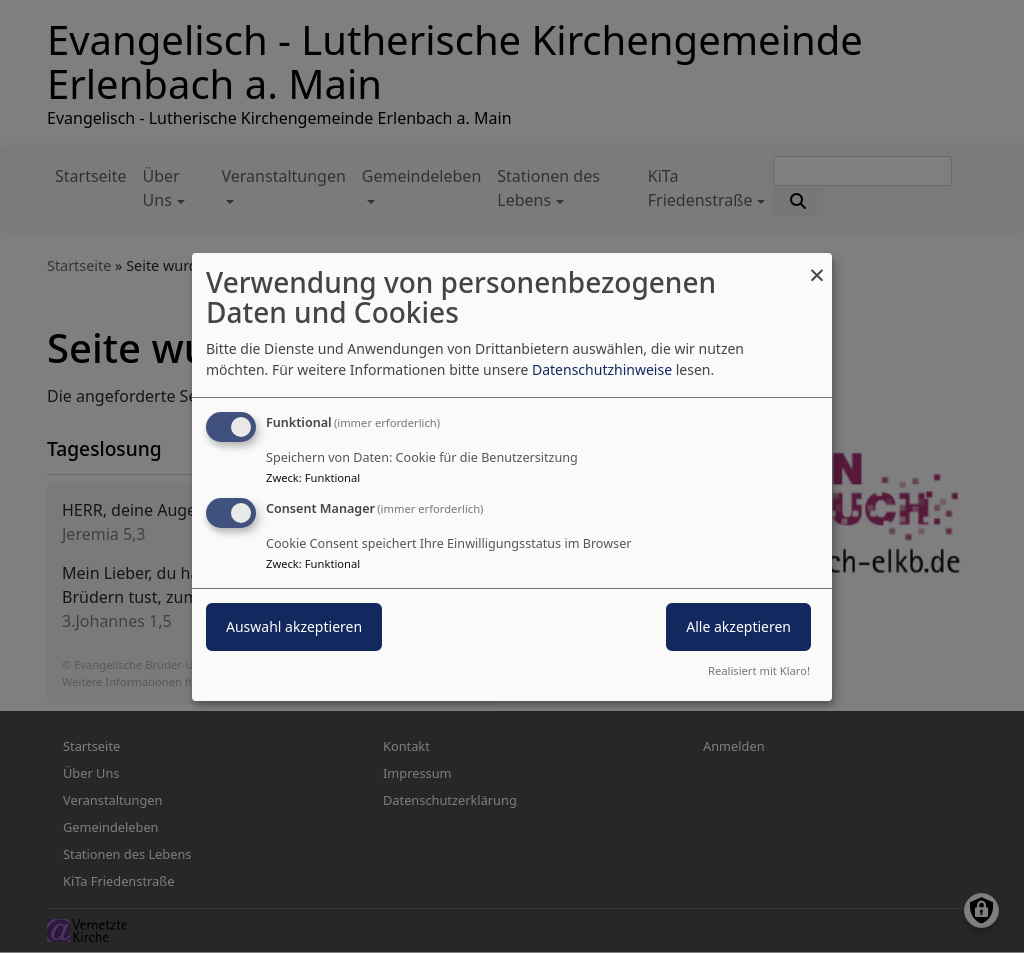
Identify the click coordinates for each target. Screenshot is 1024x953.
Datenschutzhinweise (602, 369)
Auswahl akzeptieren (294, 626)
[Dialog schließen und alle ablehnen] (817, 264)
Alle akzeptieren (738, 626)
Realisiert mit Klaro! (759, 670)
